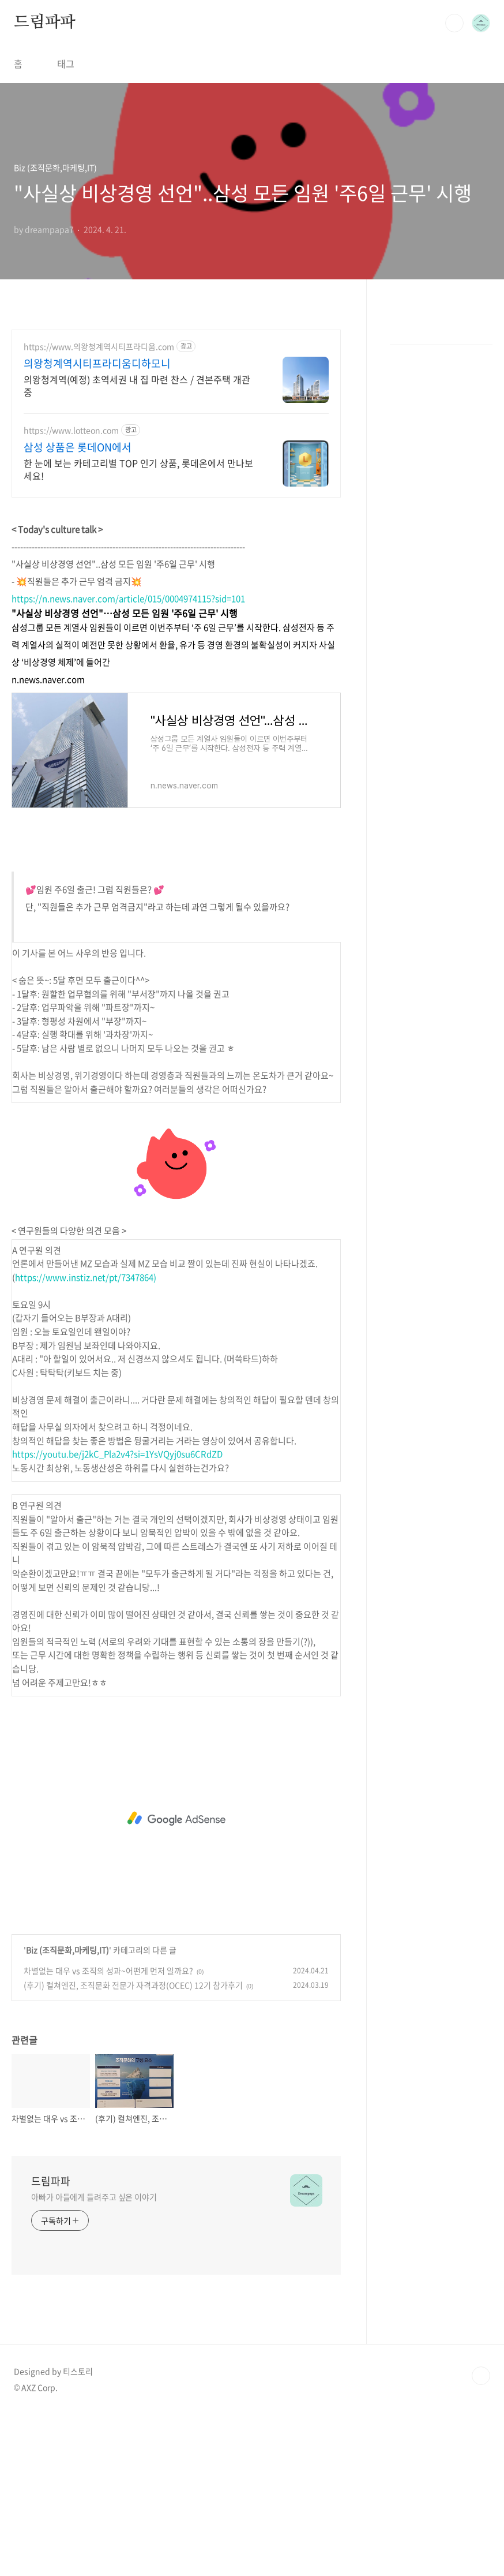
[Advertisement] (176, 1819)
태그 (65, 63)
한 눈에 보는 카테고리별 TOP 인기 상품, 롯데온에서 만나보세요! (138, 469)
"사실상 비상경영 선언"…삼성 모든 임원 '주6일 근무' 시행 (125, 613)
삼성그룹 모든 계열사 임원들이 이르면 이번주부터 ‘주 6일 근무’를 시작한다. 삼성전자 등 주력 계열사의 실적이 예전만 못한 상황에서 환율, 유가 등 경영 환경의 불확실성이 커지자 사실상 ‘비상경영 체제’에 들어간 (173, 644)
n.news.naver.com (48, 679)
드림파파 (45, 22)
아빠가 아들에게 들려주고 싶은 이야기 (94, 2197)
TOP (481, 2375)
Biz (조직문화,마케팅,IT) (67, 1950)
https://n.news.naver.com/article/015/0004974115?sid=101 (128, 598)
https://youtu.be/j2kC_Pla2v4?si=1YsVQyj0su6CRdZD (117, 1454)
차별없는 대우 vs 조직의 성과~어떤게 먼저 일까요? (108, 1970)
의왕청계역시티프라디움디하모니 (97, 364)
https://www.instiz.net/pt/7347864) (85, 1277)
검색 (454, 23)
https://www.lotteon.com (71, 430)
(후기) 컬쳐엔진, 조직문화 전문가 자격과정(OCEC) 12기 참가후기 (133, 1985)
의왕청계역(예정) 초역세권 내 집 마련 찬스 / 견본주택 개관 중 (137, 385)
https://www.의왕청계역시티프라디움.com (99, 347)
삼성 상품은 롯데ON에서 (77, 447)
